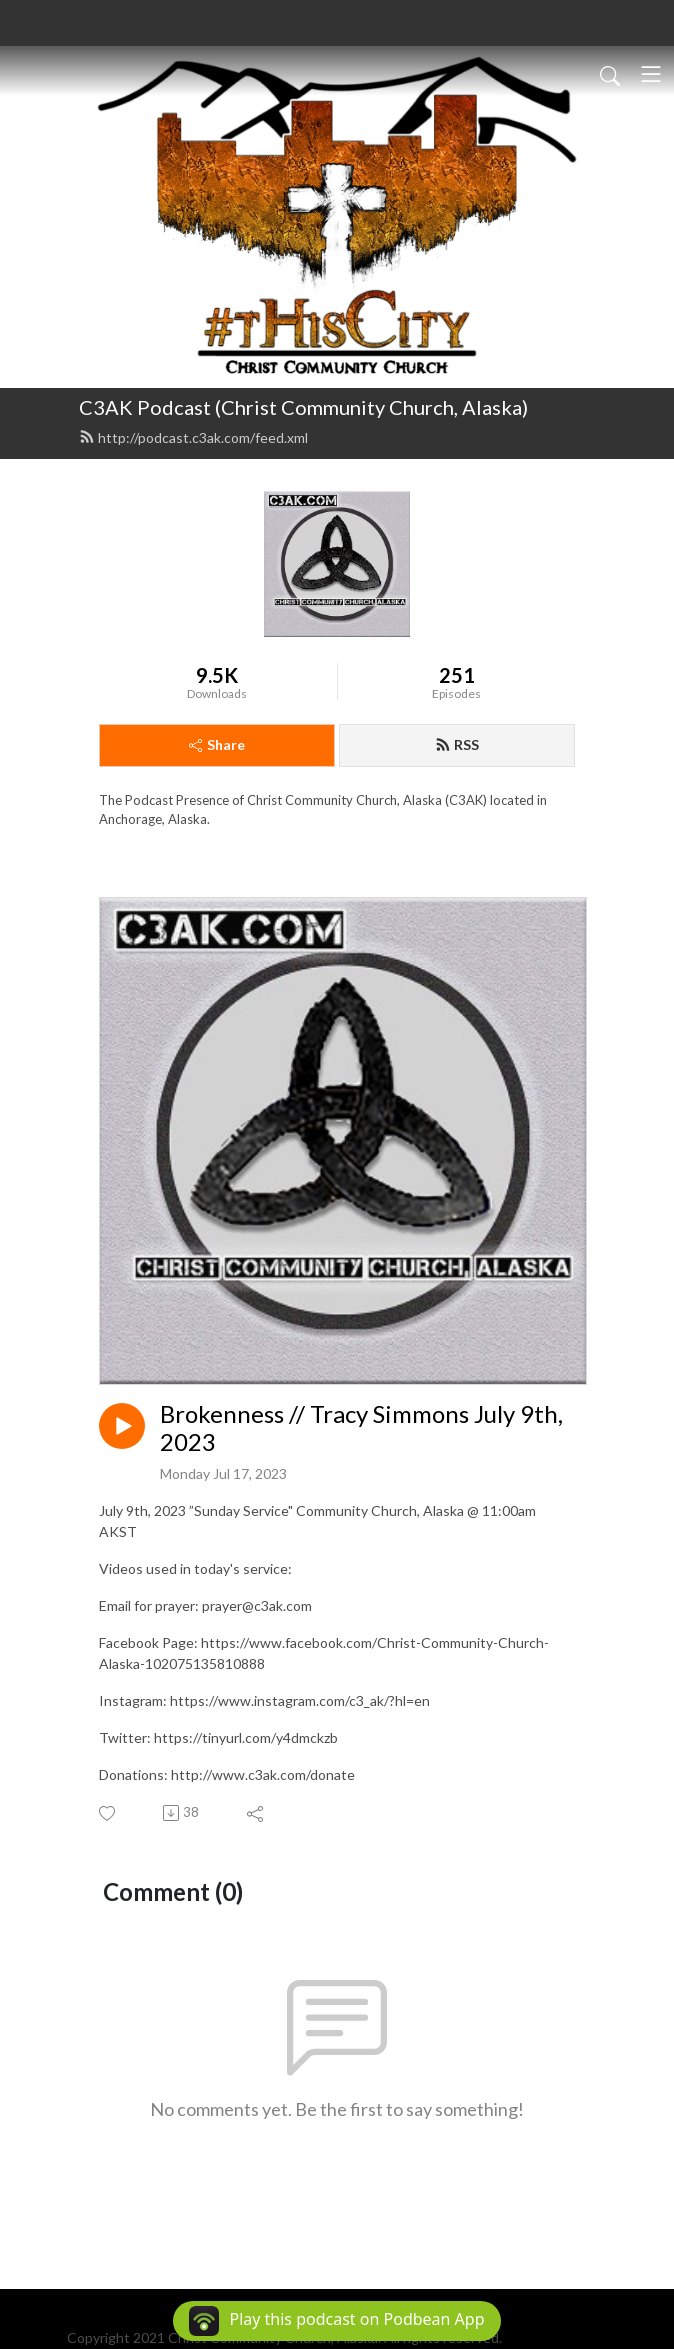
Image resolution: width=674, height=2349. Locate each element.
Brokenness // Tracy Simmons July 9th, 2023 (361, 1428)
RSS (457, 744)
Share (217, 744)
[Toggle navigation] (651, 74)
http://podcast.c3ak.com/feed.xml (193, 437)
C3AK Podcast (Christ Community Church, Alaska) (303, 407)
